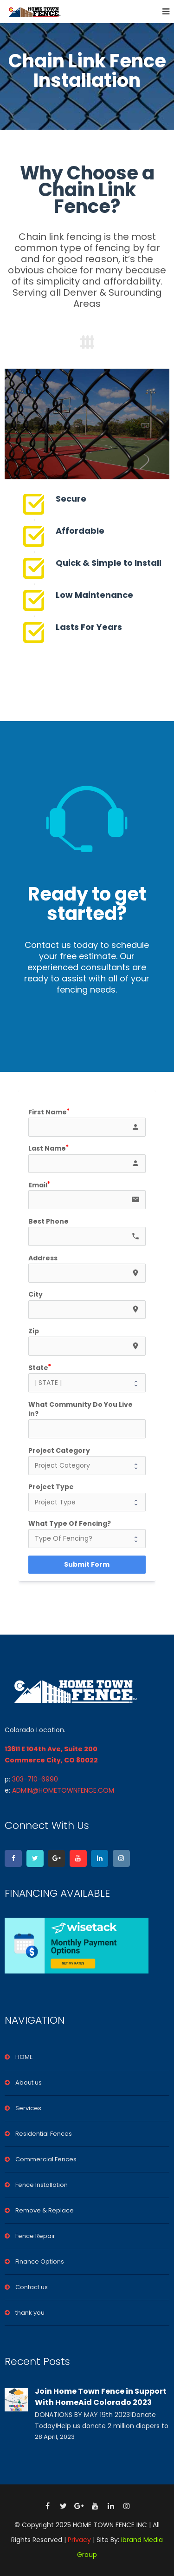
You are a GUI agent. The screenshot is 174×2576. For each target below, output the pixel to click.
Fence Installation (41, 2184)
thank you (30, 2312)
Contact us (31, 2287)
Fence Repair (35, 2236)
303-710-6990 (35, 1779)
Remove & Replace (44, 2210)
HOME (24, 2057)
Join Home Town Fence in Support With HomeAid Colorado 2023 (101, 2397)
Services (28, 2108)
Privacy (79, 2539)
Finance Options (39, 2261)
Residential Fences (43, 2133)
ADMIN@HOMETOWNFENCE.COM (63, 1790)
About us (28, 2082)
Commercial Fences (46, 2159)
